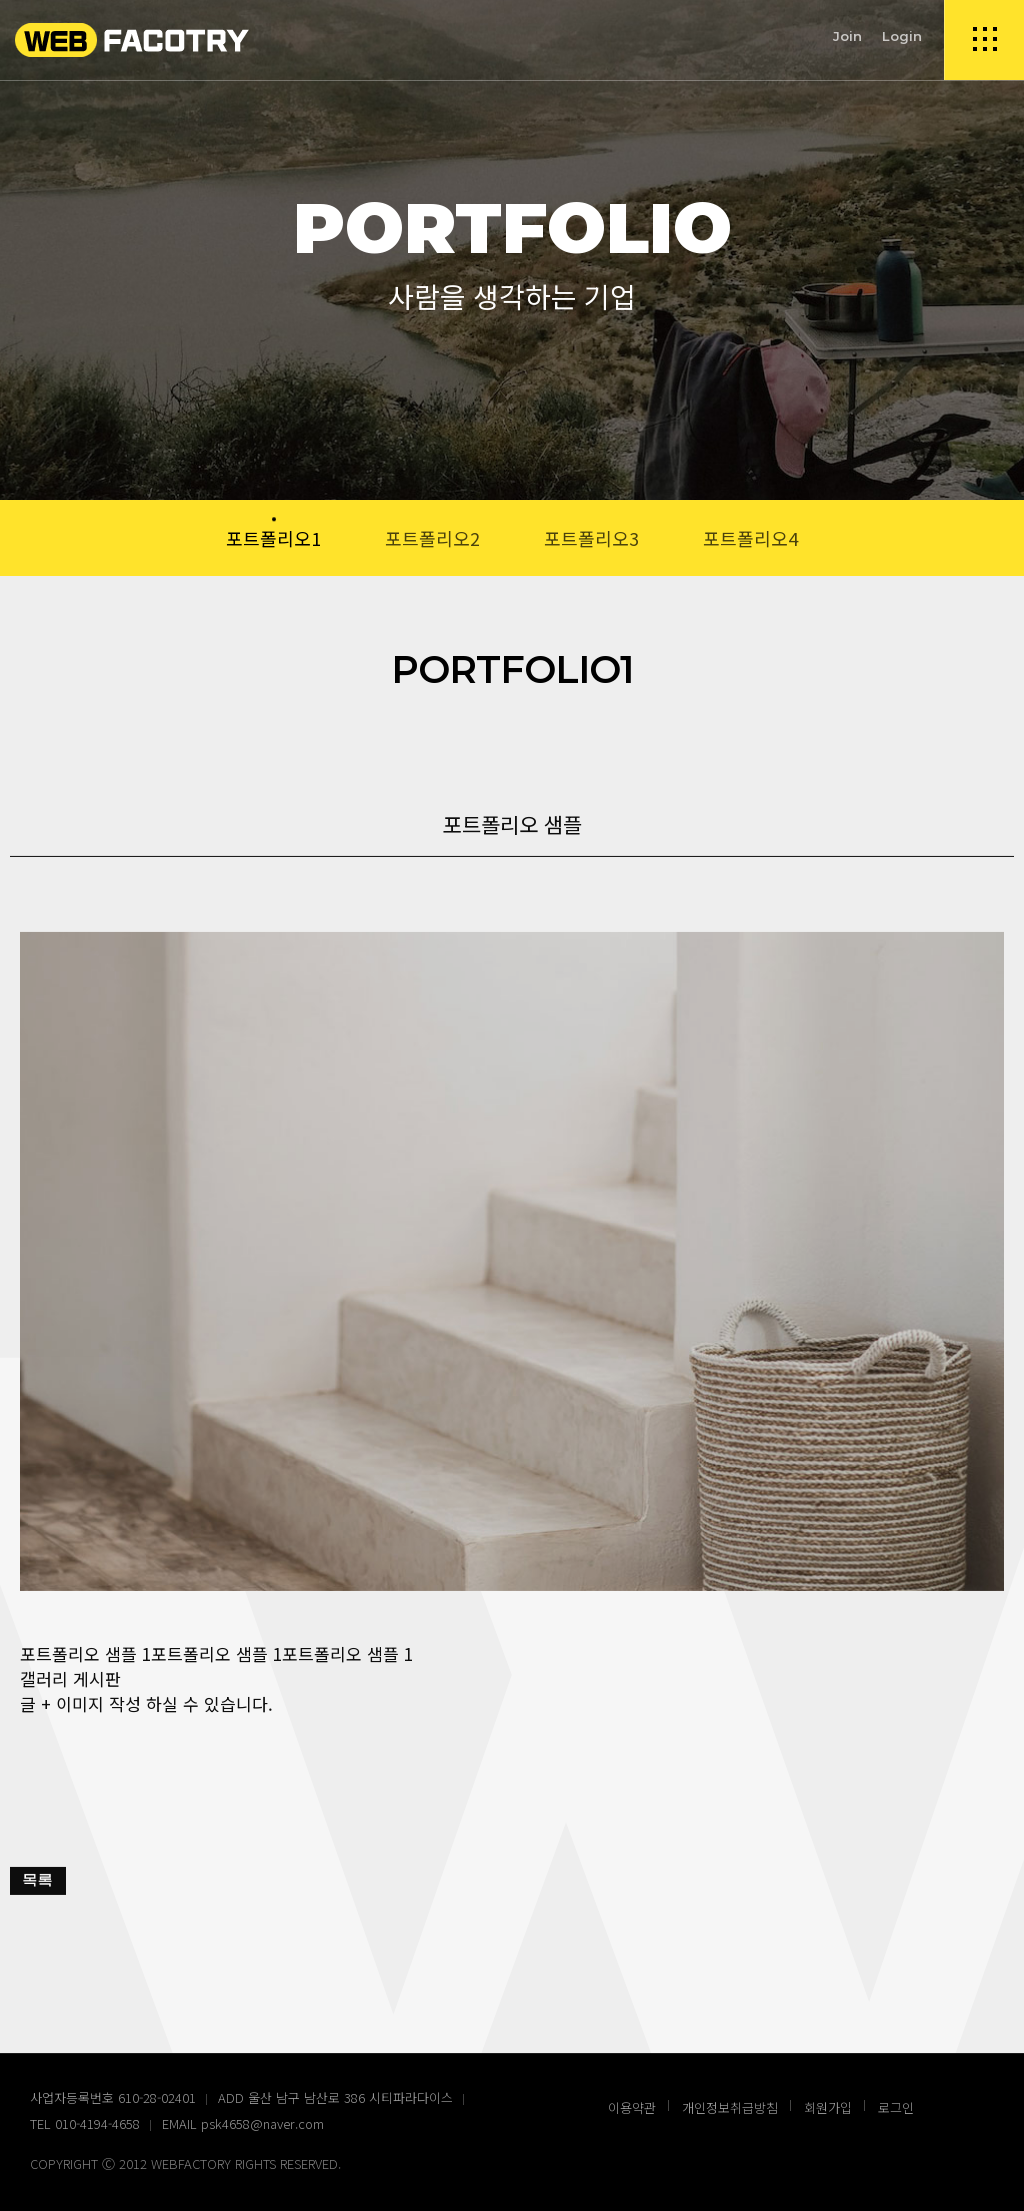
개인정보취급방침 (730, 2107)
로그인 (896, 2107)
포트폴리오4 (750, 538)
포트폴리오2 (432, 538)
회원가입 (828, 2107)
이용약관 (632, 2107)
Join (847, 36)
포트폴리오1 (273, 538)
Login (902, 36)
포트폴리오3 (591, 538)
